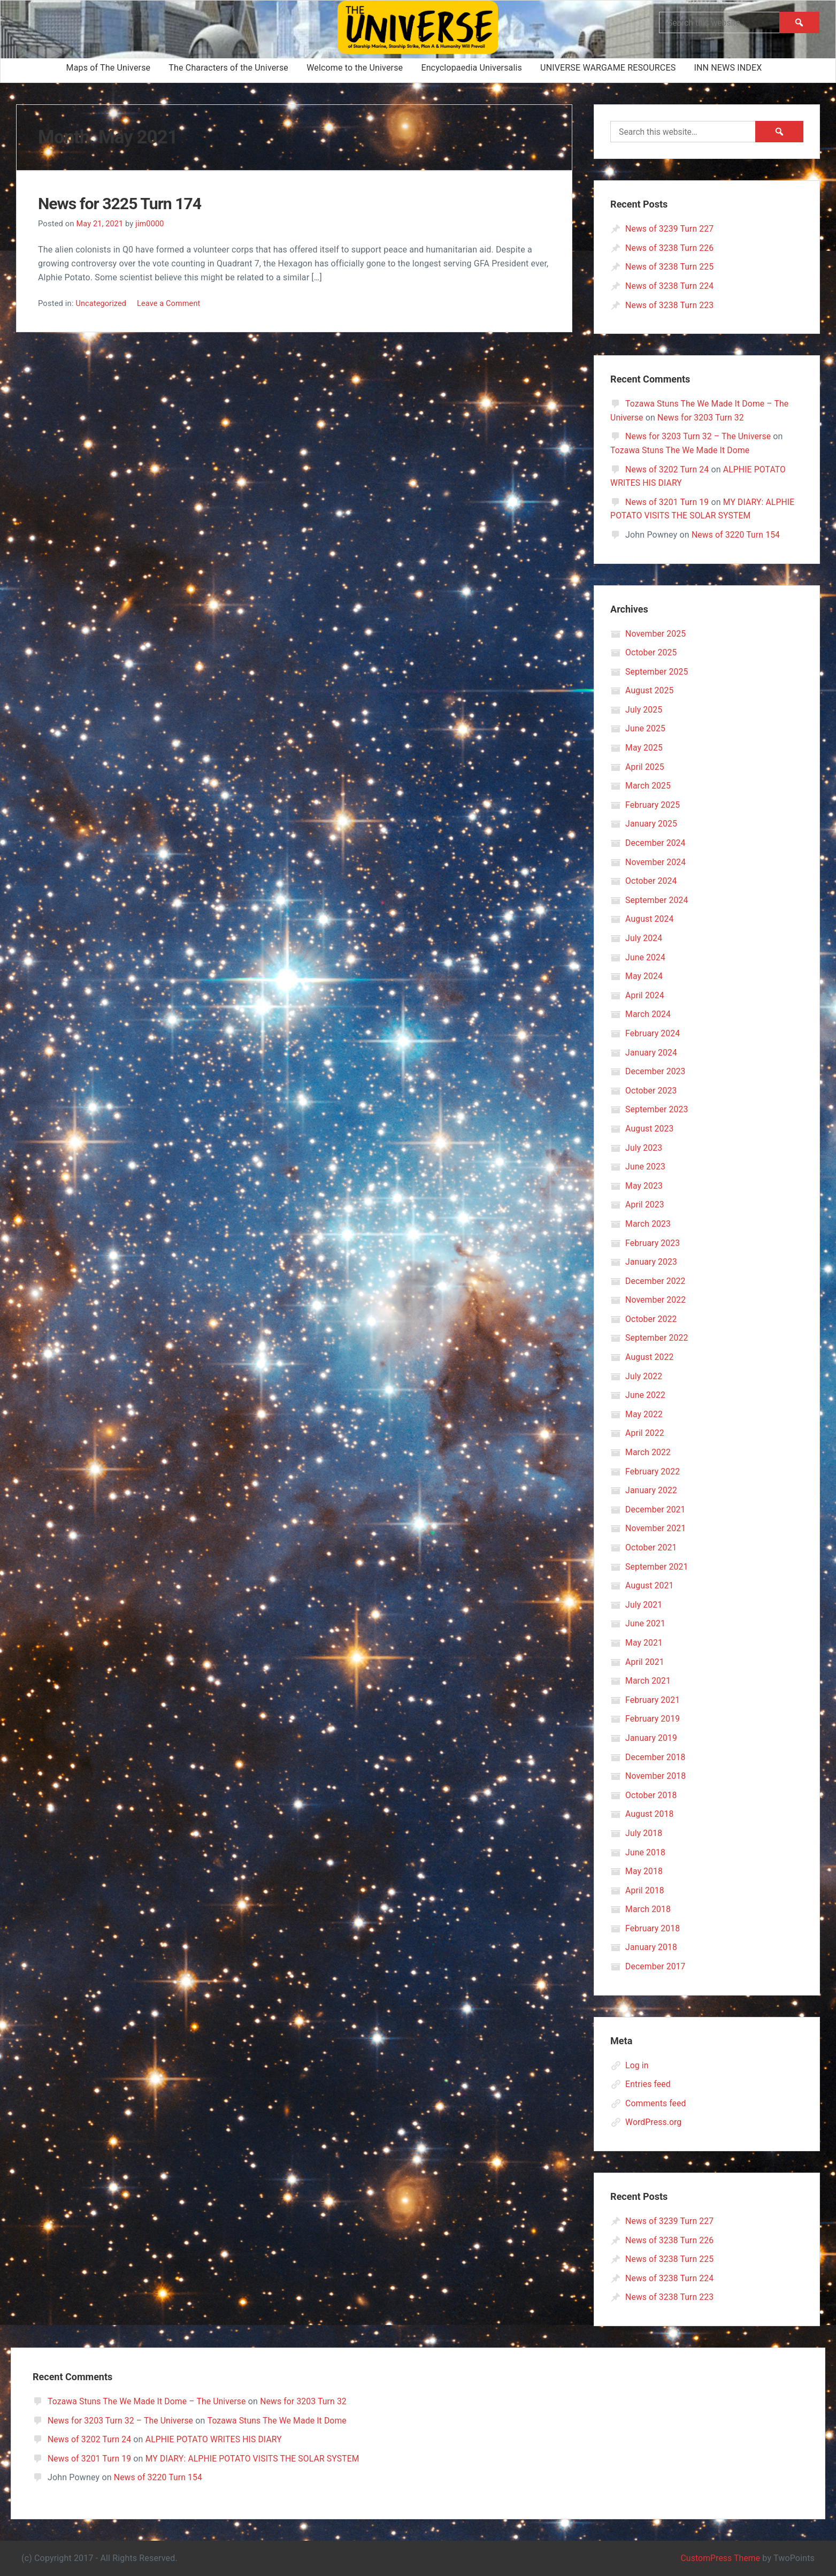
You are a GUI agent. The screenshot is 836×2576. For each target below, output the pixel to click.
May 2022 (644, 1414)
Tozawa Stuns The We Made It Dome (681, 450)
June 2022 (645, 1395)
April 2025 (645, 767)
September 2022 (657, 1338)
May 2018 (644, 1871)
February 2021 (653, 1700)
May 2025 (644, 748)
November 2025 (656, 634)
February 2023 (653, 1243)
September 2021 (657, 1567)
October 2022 (651, 1319)
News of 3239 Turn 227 (670, 229)
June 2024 (645, 957)
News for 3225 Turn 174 (125, 203)
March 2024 (648, 1014)
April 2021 (645, 1662)
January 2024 (651, 1053)
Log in (637, 2065)
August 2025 (649, 690)
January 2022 (651, 1490)
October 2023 (651, 1091)
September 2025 (657, 672)
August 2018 (649, 1814)
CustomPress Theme (719, 2558)
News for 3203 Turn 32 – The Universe (699, 436)
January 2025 (651, 824)
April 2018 (645, 1890)
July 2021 (644, 1605)
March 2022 (648, 1452)
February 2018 (653, 1928)
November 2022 (656, 1300)
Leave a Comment (170, 303)
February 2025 (653, 805)
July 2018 (644, 1833)
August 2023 (649, 1128)
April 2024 (645, 995)
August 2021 (649, 1585)
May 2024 (644, 976)
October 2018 (651, 1795)
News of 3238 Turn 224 (670, 286)
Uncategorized (101, 303)
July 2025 (644, 710)
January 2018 (651, 1947)
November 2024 (656, 862)
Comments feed (656, 2103)
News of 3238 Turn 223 (670, 305)
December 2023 (656, 1071)
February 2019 (653, 1719)
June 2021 (645, 1623)
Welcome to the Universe (354, 68)
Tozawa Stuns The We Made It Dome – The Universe (149, 2401)
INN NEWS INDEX (728, 68)
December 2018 (656, 1757)
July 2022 (644, 1376)
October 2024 (651, 881)
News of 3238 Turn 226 (670, 248)
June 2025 (645, 728)
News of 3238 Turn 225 (670, 267)
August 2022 (649, 1357)
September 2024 (657, 900)
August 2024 (649, 919)
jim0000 (150, 223)
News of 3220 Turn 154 (737, 535)
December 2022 (656, 1281)
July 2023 (644, 1148)
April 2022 (645, 1433)
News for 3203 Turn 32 (702, 417)
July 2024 (644, 938)
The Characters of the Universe (228, 68)
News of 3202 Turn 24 (667, 469)
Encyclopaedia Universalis (471, 68)
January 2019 (651, 1738)
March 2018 (648, 1909)
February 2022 (653, 1471)
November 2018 (656, 1776)
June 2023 (645, 1166)
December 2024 (656, 843)
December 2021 (656, 1509)
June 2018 (645, 1852)
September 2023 (657, 1109)
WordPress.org (653, 2122)
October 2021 (651, 1547)
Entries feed (648, 2084)
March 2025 (648, 786)
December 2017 (656, 1966)
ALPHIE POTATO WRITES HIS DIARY (216, 2439)
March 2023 (648, 1224)
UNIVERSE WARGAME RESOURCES (608, 68)
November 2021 (656, 1528)
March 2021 (648, 1681)
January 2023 (651, 1262)
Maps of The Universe (108, 68)
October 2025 (651, 652)
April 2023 (645, 1204)
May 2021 (644, 1643)
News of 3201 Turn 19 (667, 502)
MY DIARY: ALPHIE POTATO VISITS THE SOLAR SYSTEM (256, 2458)
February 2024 (653, 1033)
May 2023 (644, 1186)
